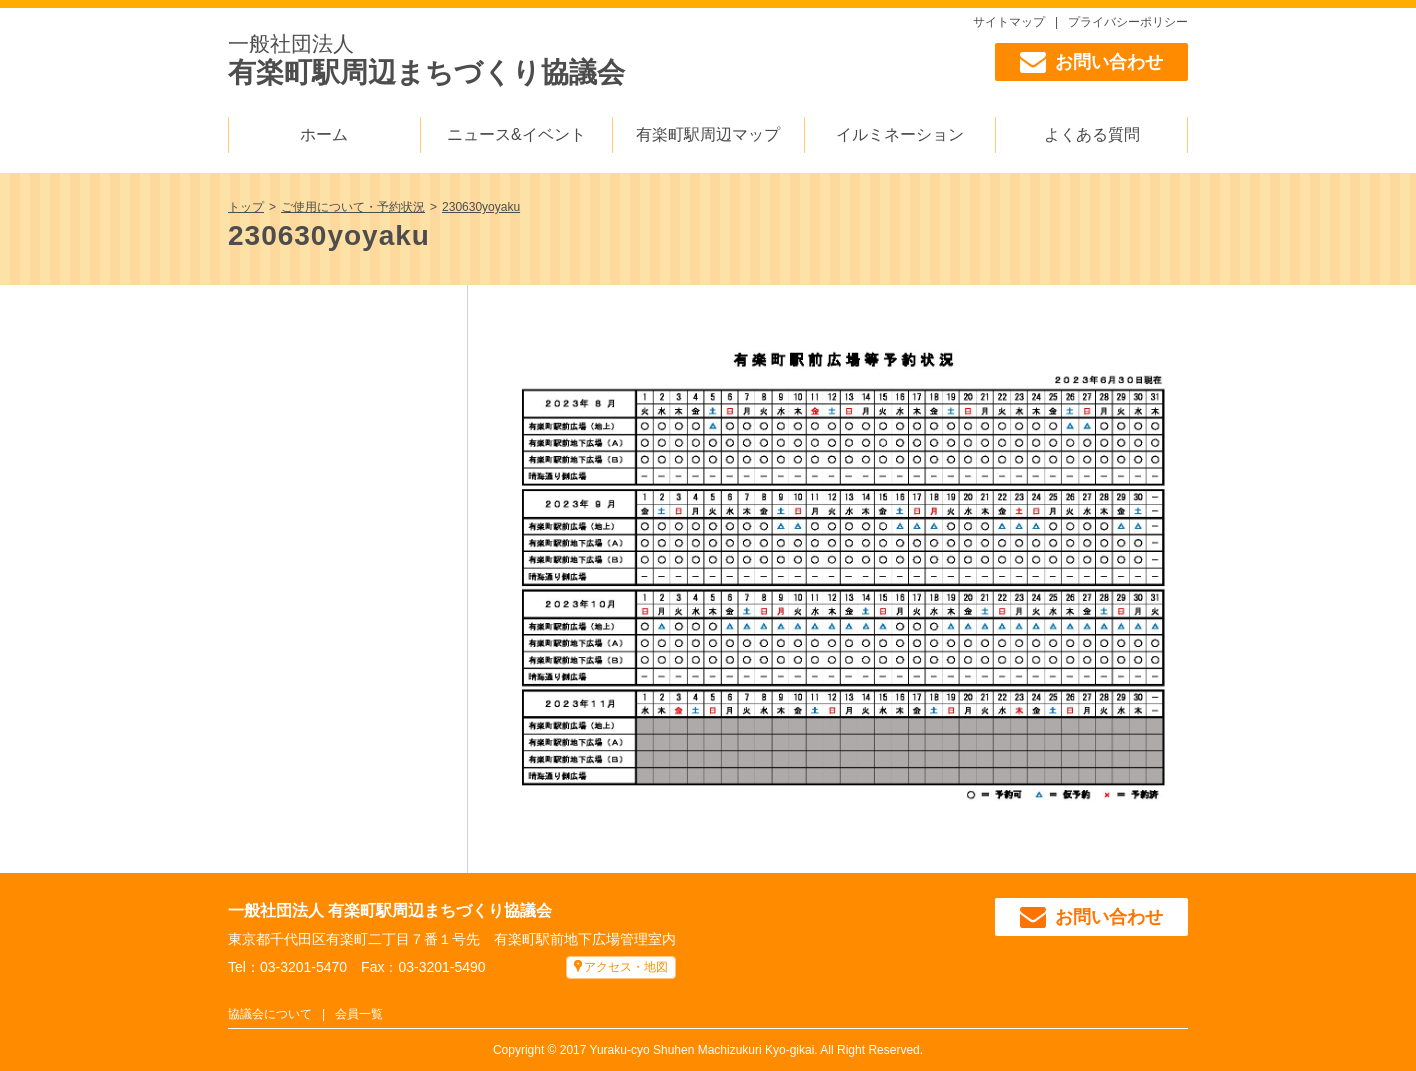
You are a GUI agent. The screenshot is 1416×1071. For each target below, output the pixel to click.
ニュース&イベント (516, 134)
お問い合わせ (1091, 62)
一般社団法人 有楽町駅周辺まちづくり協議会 (390, 910)
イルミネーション (900, 134)
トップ (246, 207)
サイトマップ (1009, 22)
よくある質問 (1092, 134)
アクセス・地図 (626, 967)
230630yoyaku (481, 207)
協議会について (270, 1014)
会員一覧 (359, 1014)
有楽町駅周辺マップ (708, 134)
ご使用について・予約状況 (353, 207)
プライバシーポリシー (1128, 22)
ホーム (324, 134)
